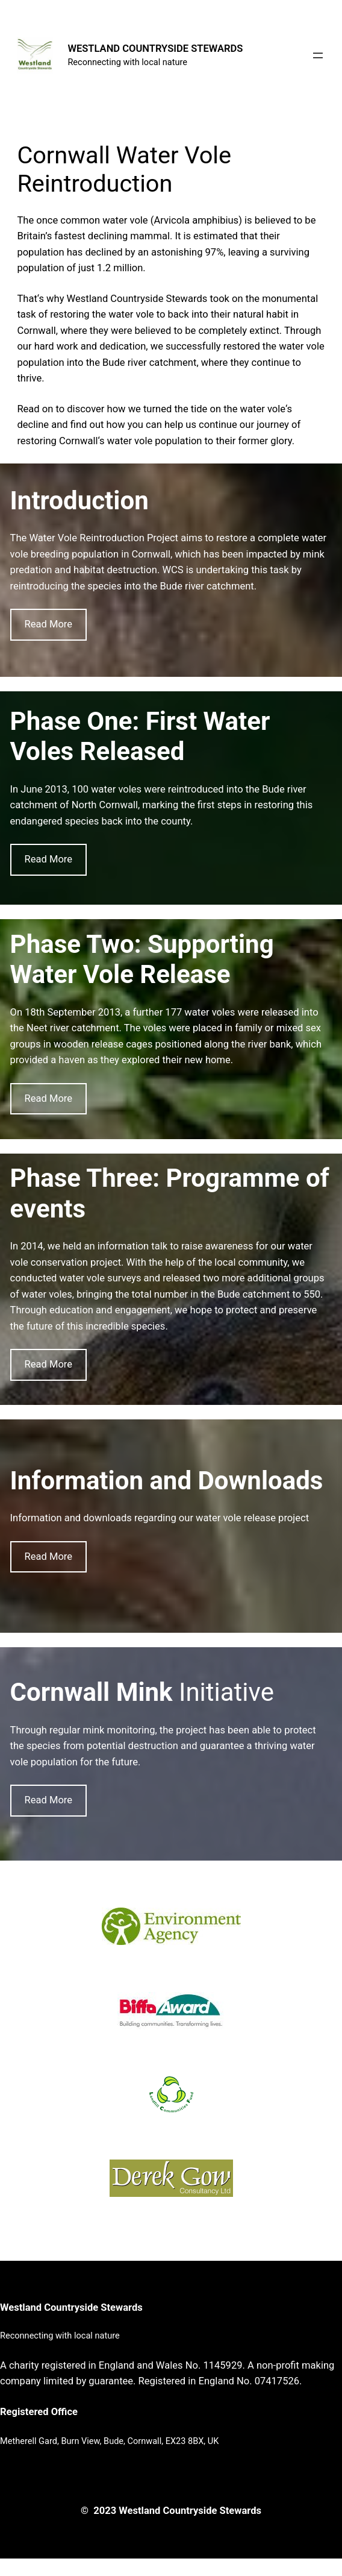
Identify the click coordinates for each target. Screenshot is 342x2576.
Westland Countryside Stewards (71, 2307)
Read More (49, 624)
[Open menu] (318, 55)
